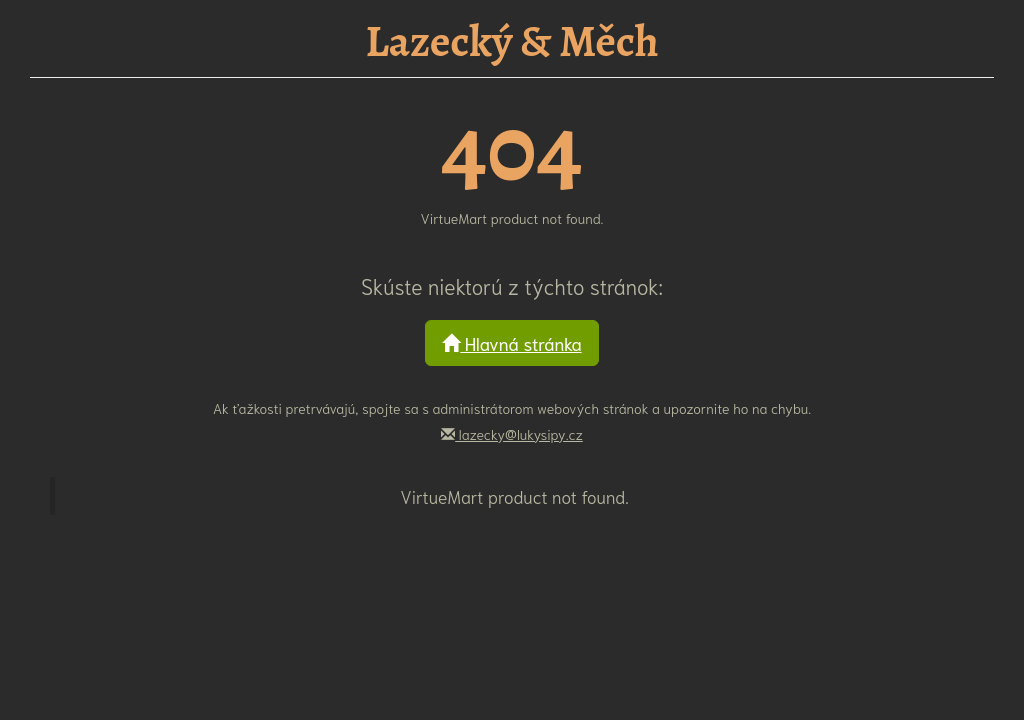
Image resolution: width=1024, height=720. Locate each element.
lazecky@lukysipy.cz (512, 434)
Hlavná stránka (511, 343)
